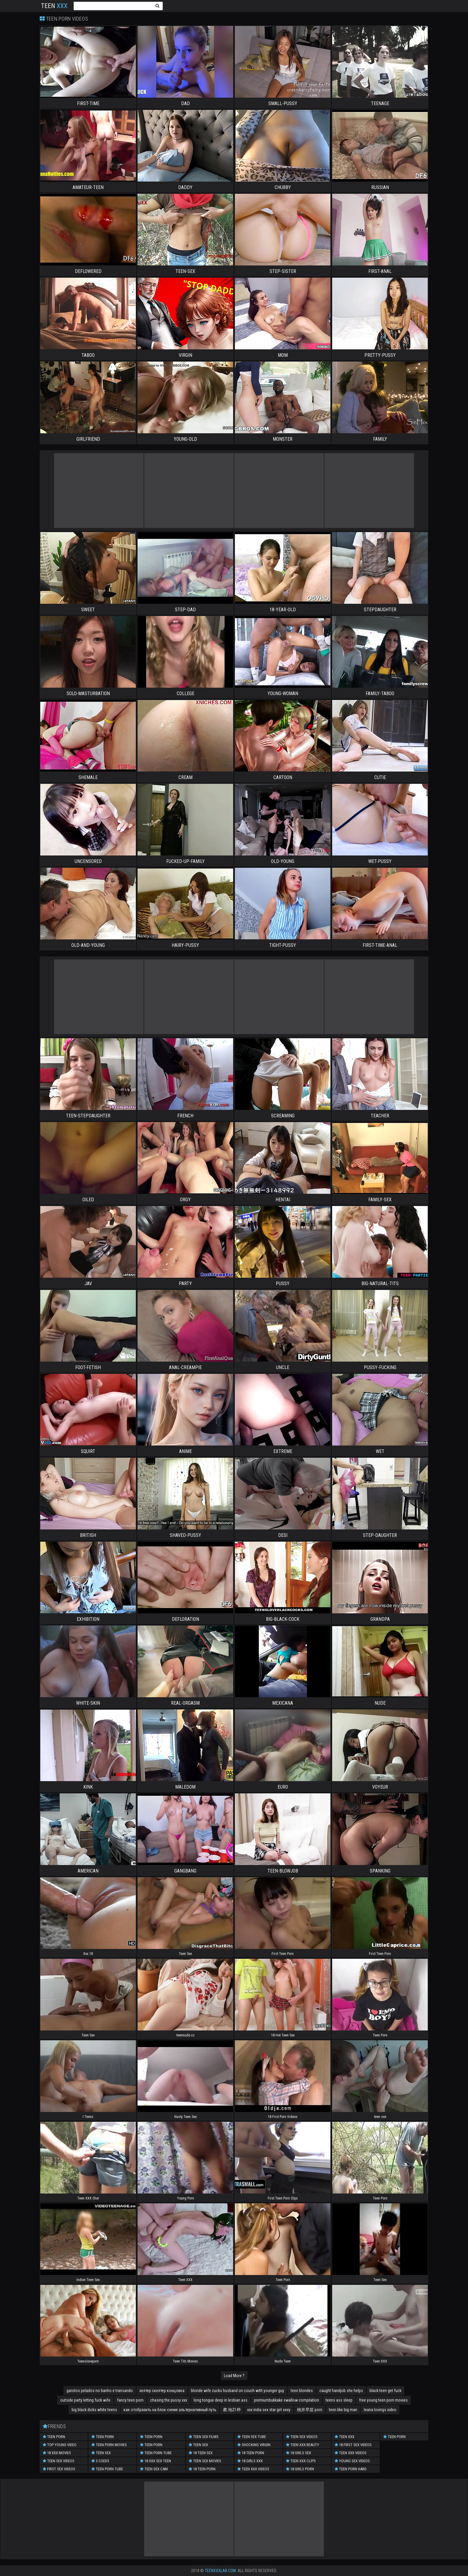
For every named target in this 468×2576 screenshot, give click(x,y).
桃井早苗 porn (309, 2409)
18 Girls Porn (300, 2469)
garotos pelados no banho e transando (100, 2390)
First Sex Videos (59, 2469)
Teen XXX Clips (301, 2461)
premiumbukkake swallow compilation (286, 2400)
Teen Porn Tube (107, 2469)
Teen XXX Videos (253, 2469)
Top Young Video (59, 2445)
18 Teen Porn (202, 2469)
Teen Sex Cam (154, 2469)
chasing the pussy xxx (168, 2400)
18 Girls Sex (298, 2453)
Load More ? (234, 2375)
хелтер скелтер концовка (161, 2390)
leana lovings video (380, 2409)
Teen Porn (54, 2436)
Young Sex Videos (352, 2461)
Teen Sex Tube (251, 2436)
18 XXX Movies (57, 2453)
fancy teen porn (130, 2400)
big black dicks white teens (94, 2409)
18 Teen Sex (201, 2453)
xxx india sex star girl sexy (268, 2409)
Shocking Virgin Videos (253, 2445)
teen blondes (302, 2390)
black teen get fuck (385, 2390)
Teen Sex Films (203, 2436)
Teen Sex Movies (205, 2461)
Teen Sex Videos (58, 2461)
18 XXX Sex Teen (155, 2461)
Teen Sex (101, 2453)
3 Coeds (100, 2461)
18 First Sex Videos (353, 2445)
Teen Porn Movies (109, 2445)
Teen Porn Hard (351, 2469)
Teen (54, 6)
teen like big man (343, 2409)
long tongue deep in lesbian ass (220, 2400)
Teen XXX (344, 2436)
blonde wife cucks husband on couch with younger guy (237, 2390)
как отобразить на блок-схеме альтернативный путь (170, 2409)
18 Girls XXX (250, 2461)
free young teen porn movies (383, 2400)
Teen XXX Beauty (302, 2445)
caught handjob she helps (341, 2390)
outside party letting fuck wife (85, 2400)
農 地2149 (232, 2409)
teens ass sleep (339, 2400)
